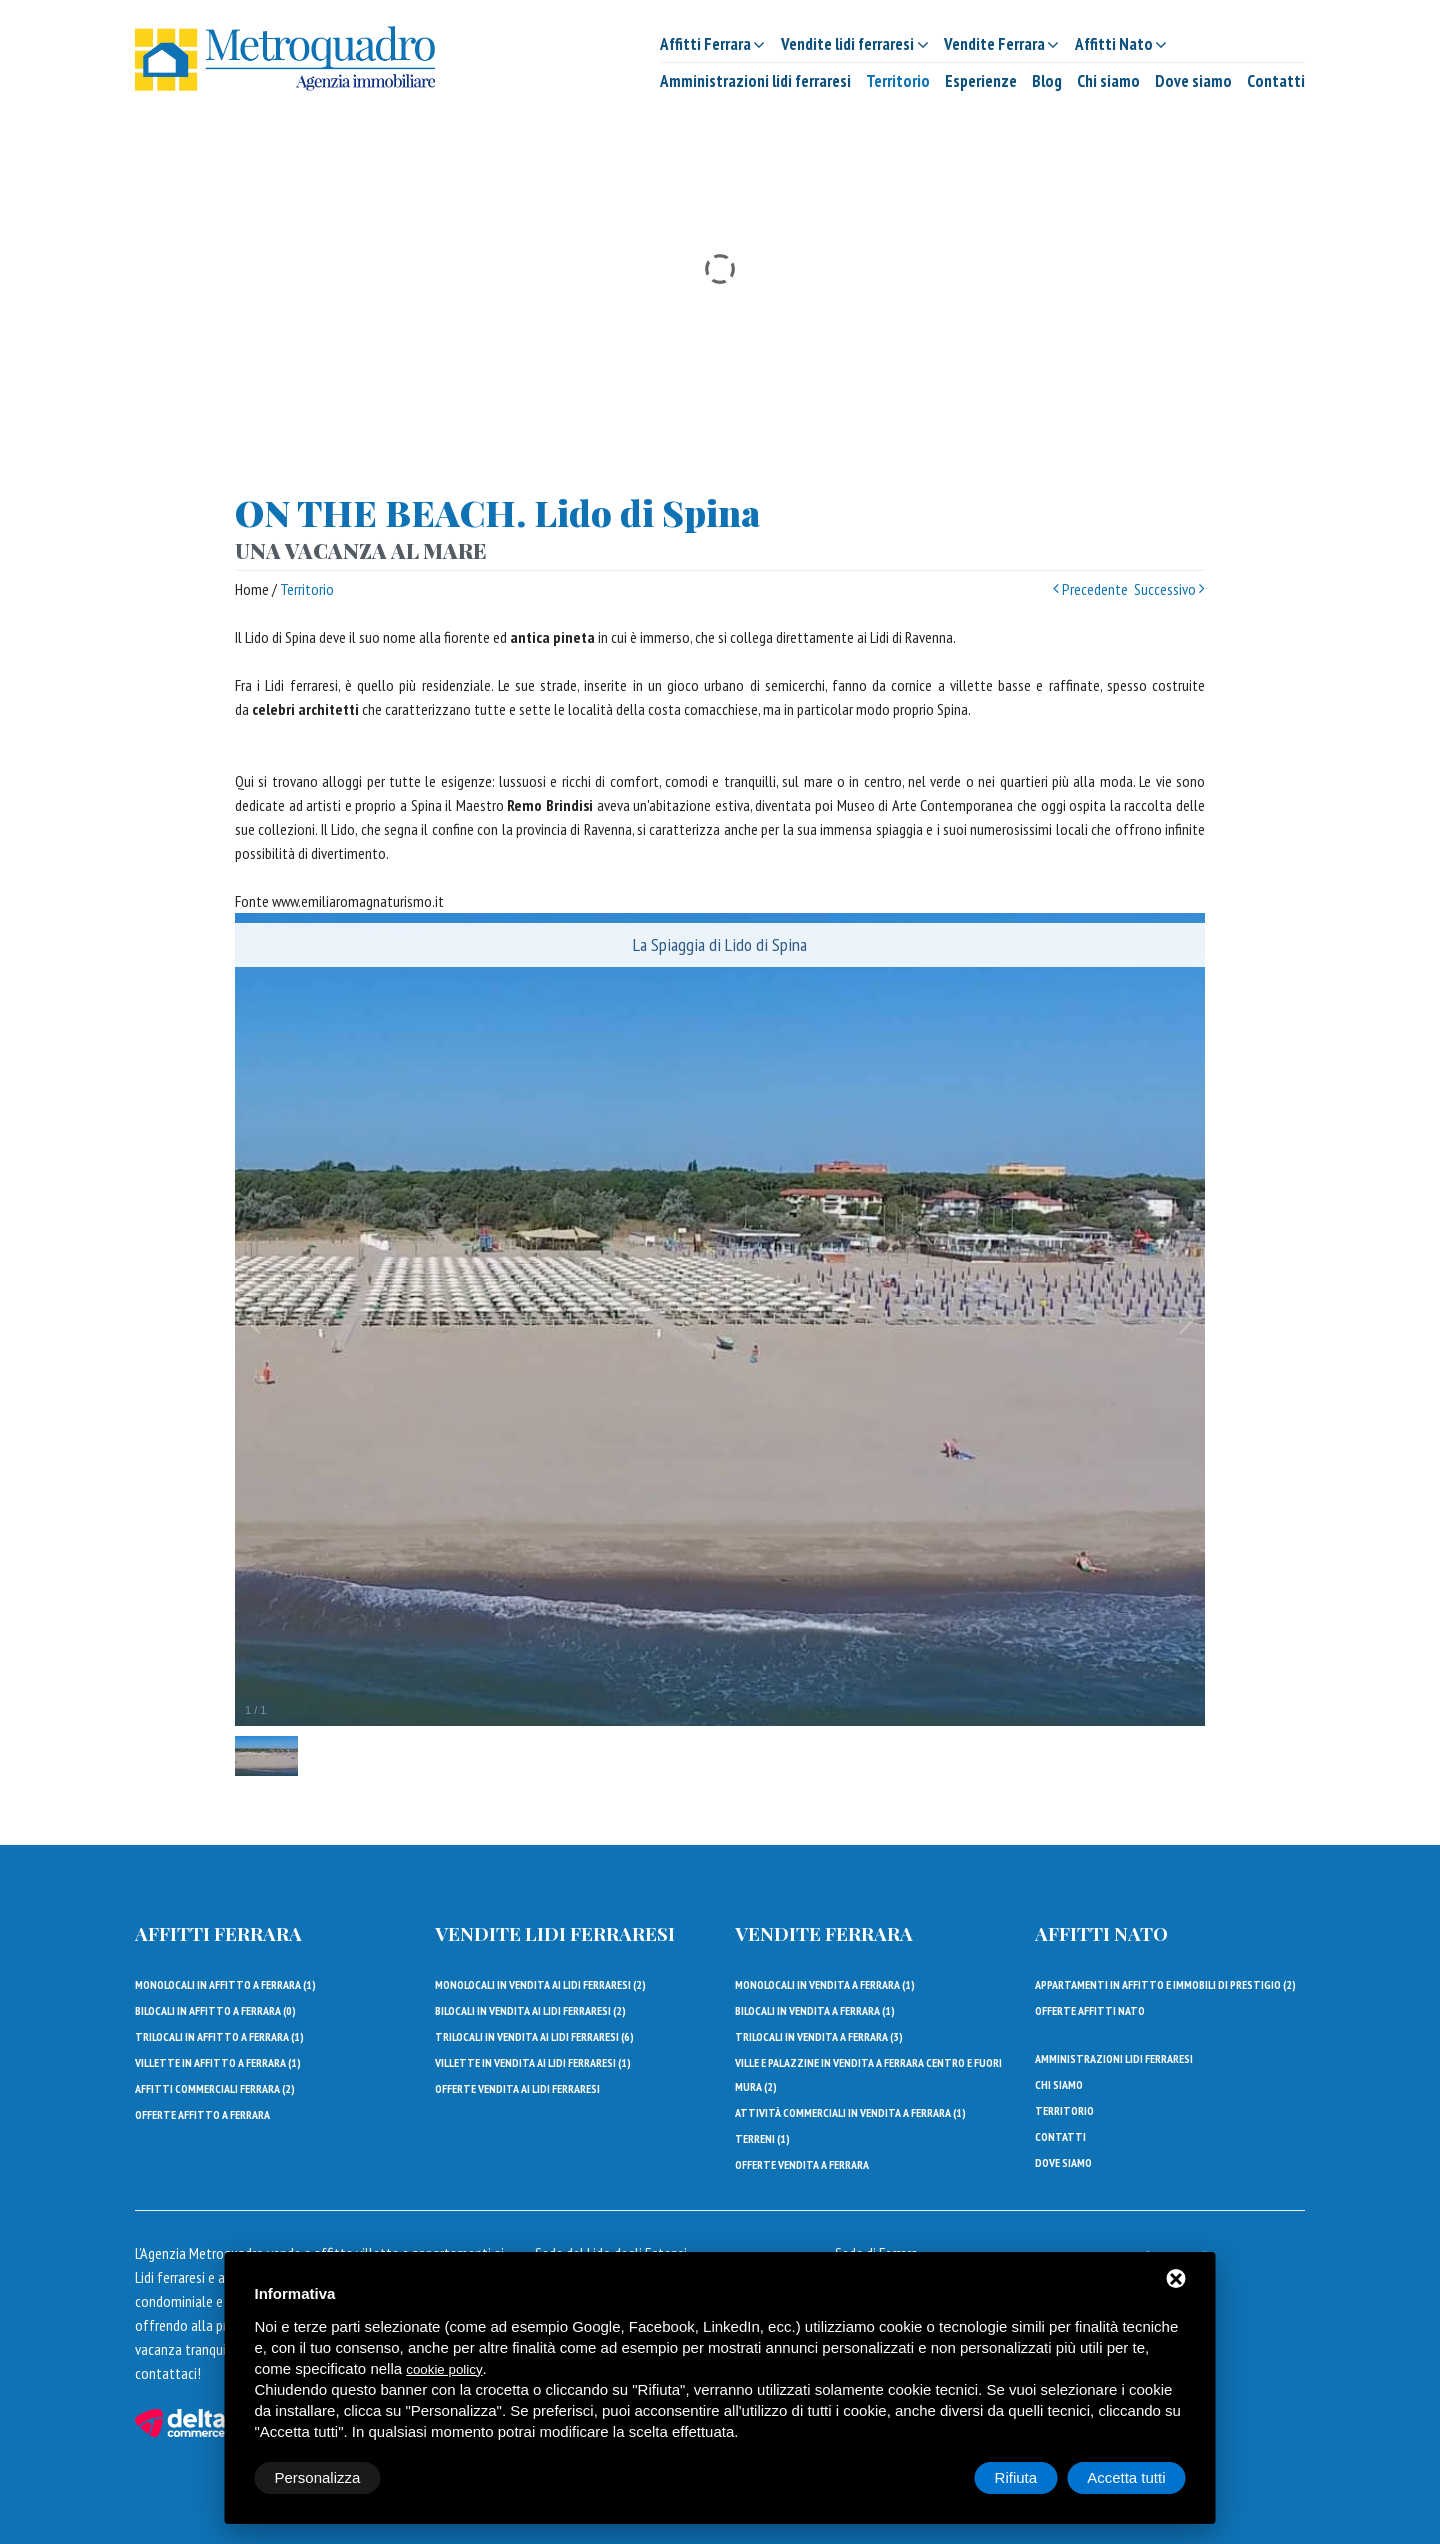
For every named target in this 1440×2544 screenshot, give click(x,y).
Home (252, 589)
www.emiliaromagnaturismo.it (358, 901)
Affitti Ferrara (218, 1933)
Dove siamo (1193, 81)
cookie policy (444, 2369)
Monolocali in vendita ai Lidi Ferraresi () (540, 1984)
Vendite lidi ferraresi (555, 1933)
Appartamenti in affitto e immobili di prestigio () (1165, 1984)
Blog (1047, 81)
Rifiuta (1016, 2477)
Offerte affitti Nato (1090, 2010)
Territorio (898, 81)
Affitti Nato (1101, 1933)
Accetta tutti (1126, 2477)
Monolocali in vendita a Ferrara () (825, 1984)
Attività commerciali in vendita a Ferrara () (850, 2112)
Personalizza (318, 2477)
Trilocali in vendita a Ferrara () (819, 2036)
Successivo (1169, 589)
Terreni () (762, 2138)
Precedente (1090, 589)
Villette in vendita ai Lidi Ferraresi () (533, 2062)
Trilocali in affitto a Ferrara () (219, 2036)
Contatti (1276, 81)
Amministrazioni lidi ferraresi (755, 81)
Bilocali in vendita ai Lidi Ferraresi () (530, 2010)
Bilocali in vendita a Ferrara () (815, 2010)
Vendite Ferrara (824, 1933)
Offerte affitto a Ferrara (202, 2114)
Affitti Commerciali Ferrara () (215, 2088)
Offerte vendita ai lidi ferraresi (517, 2088)
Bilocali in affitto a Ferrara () (215, 2010)
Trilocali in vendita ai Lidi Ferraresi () (534, 2036)
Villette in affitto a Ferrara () (218, 2062)
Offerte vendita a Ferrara (802, 2164)
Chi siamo (1108, 81)
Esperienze (981, 81)
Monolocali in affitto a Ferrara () (225, 1984)
